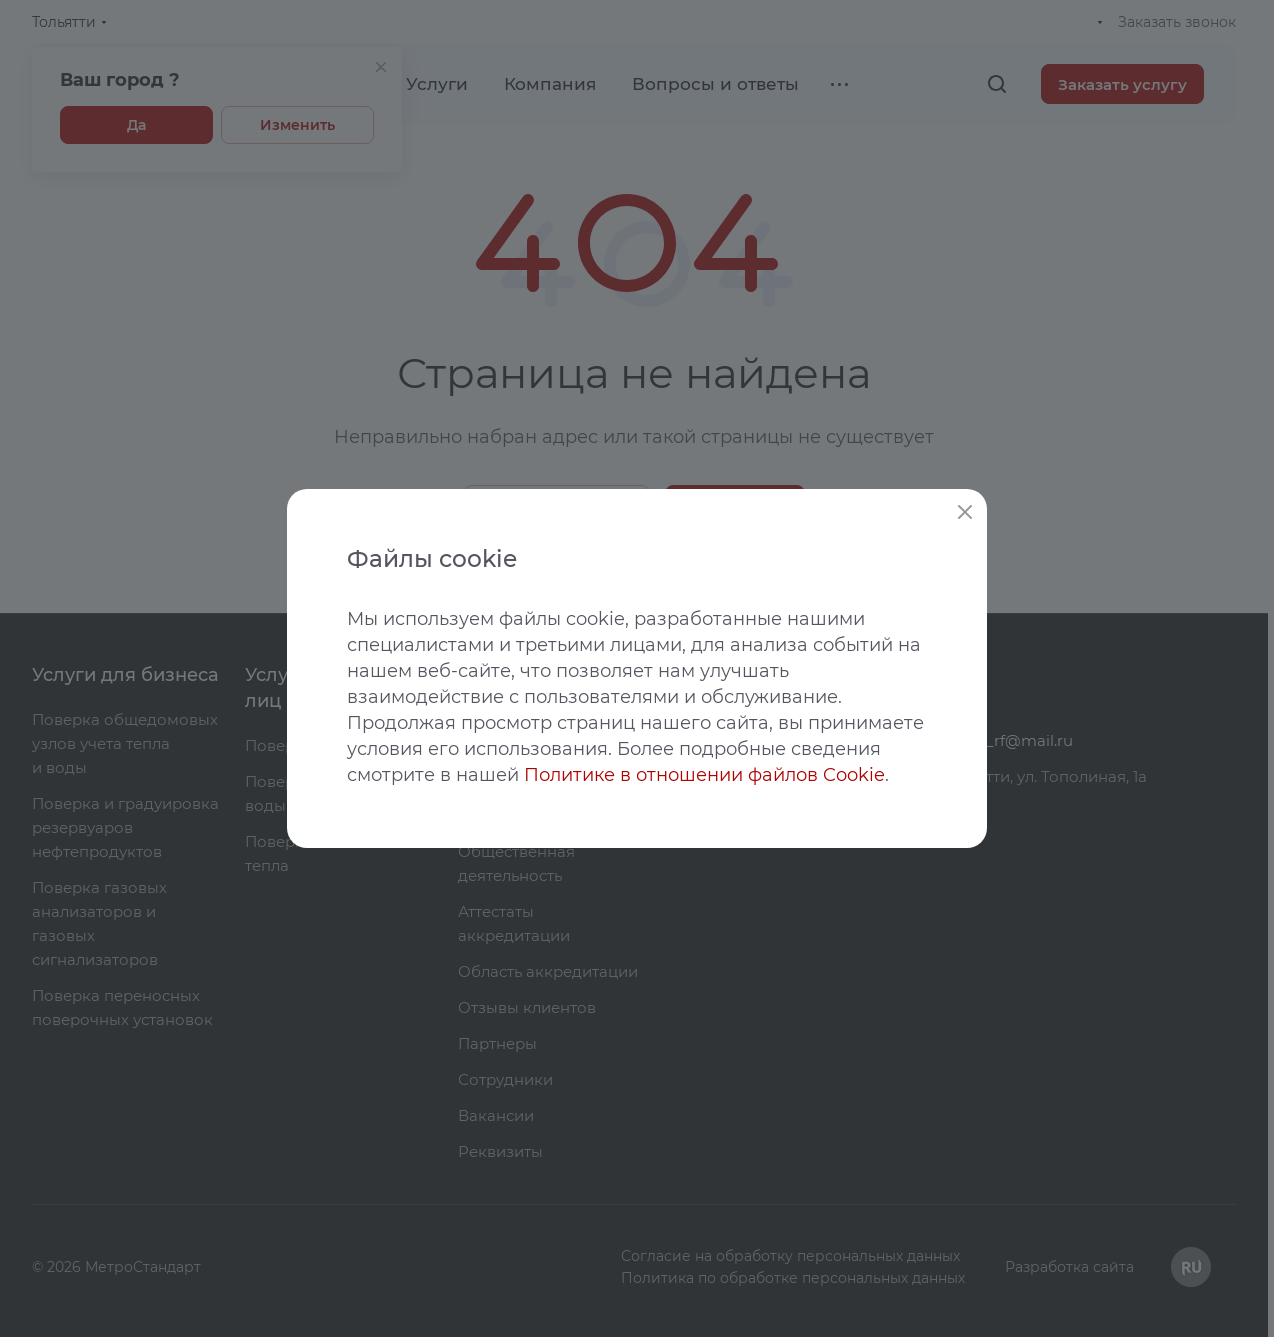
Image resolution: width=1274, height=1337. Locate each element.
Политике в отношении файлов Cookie (704, 775)
